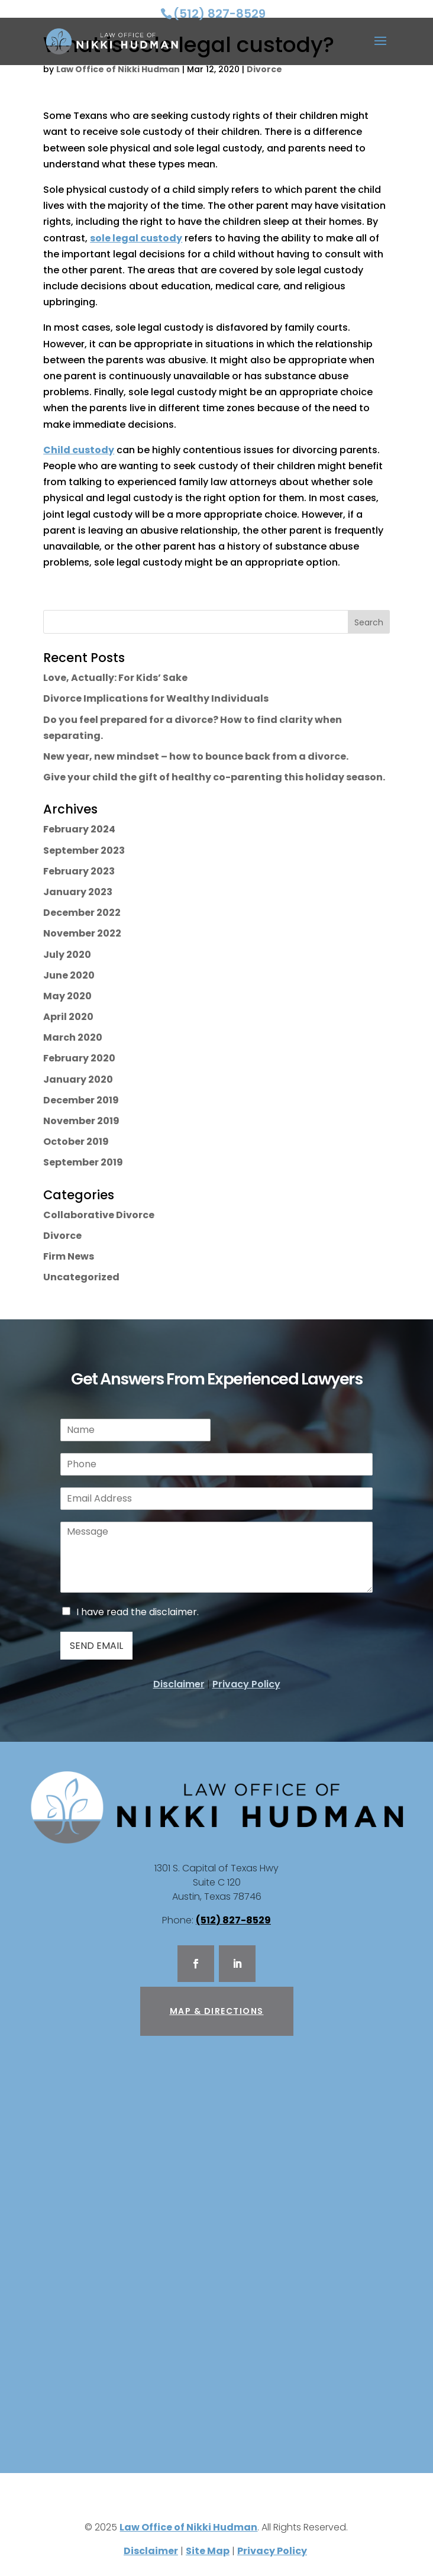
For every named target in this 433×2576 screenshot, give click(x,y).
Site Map (208, 2551)
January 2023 (77, 892)
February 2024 (79, 829)
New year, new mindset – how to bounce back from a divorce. (195, 756)
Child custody (78, 450)
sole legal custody (136, 238)
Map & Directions (217, 2011)
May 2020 (67, 996)
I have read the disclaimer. (137, 1612)
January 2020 (78, 1079)
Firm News (68, 1256)
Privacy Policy (246, 1684)
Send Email (96, 1645)
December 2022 (82, 912)
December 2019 (81, 1100)
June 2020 (69, 975)
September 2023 (84, 850)
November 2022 (82, 933)
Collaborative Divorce (98, 1215)
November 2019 (81, 1121)
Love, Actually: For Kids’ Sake (115, 678)
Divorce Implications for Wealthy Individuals (156, 698)
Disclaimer (179, 1684)
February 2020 (79, 1058)
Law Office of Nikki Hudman (118, 69)
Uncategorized (81, 1277)
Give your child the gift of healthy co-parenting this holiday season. (214, 777)
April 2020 (68, 1017)
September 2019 (83, 1162)
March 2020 (72, 1037)
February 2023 (79, 871)
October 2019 (76, 1141)
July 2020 (67, 954)
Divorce (264, 69)
